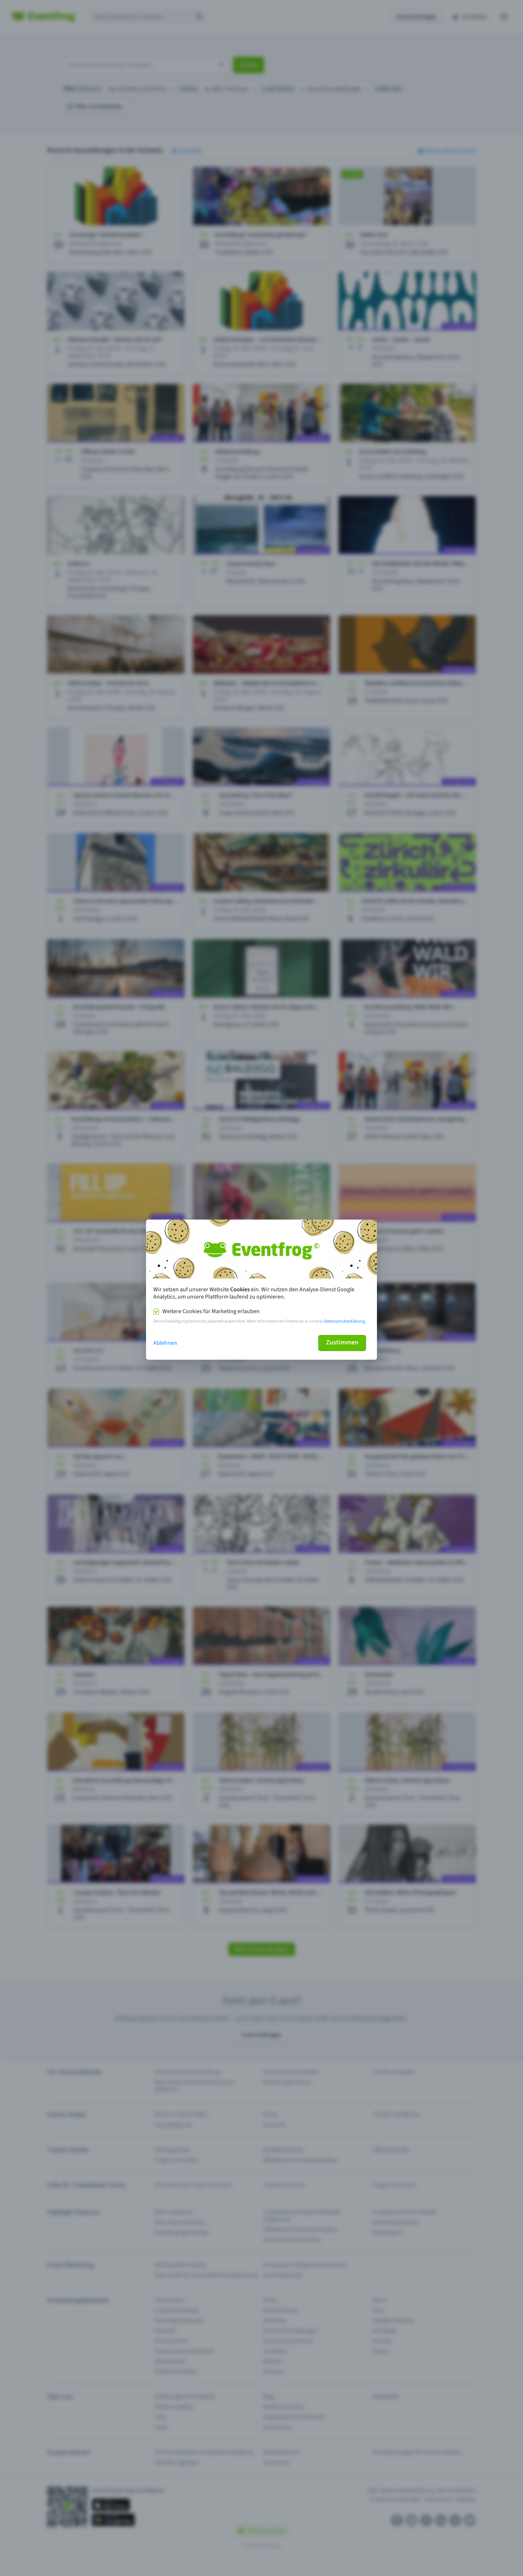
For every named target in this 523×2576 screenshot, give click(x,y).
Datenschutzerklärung (344, 1321)
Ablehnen (165, 1343)
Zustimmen (342, 1342)
